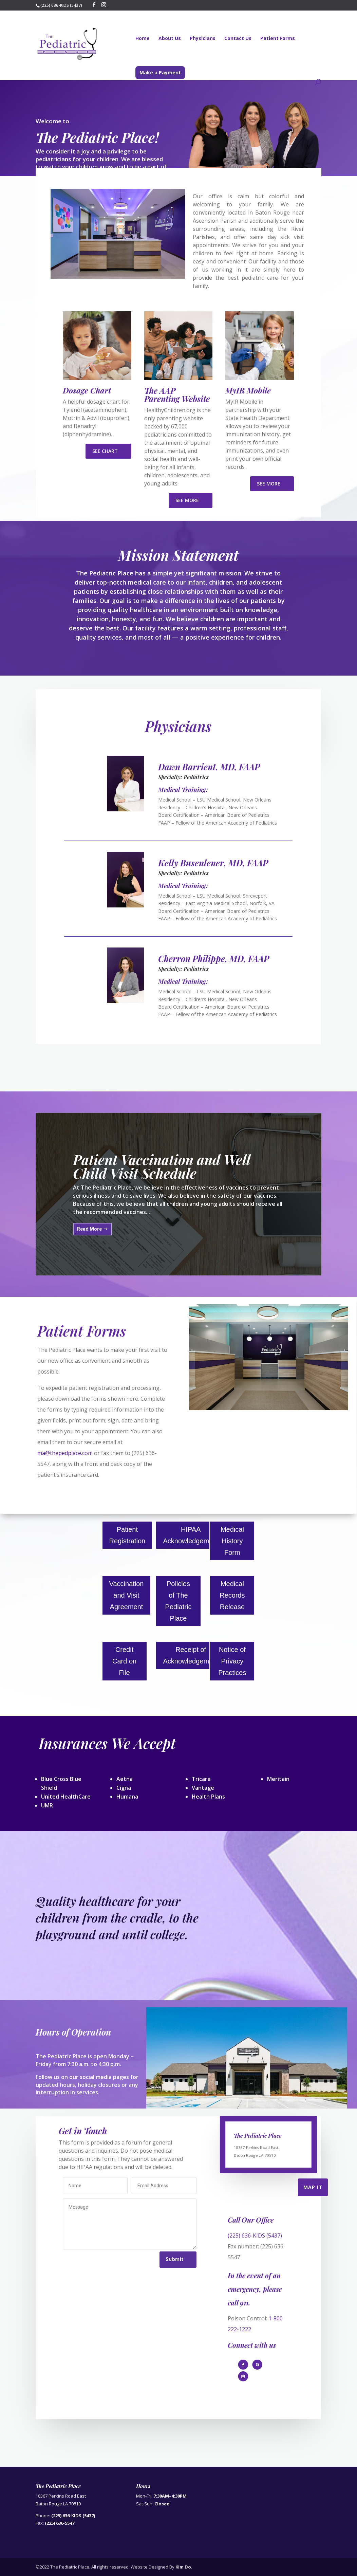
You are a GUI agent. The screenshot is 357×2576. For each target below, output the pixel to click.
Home (142, 38)
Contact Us (237, 38)
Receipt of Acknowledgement (190, 1655)
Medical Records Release (232, 1595)
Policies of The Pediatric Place (178, 1601)
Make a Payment (160, 72)
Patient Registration (127, 1535)
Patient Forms (277, 38)
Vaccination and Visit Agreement (126, 1595)
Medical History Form (232, 1541)
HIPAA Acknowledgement (190, 1535)
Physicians (202, 38)
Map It (312, 2187)
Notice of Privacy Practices (232, 1661)
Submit (175, 2259)
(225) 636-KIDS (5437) (255, 2235)
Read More (89, 1237)
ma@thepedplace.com (65, 1453)
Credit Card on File (124, 1661)
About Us (169, 38)
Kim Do (183, 2567)
